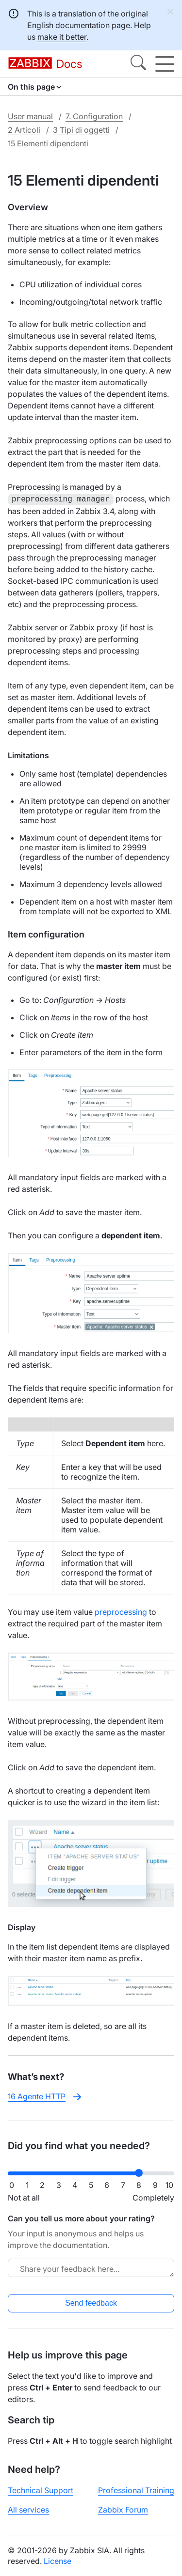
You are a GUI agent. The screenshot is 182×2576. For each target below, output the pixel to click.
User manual (30, 116)
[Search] (138, 64)
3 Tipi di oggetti (81, 130)
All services (28, 2509)
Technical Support (40, 2489)
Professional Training (136, 2489)
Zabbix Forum (123, 2509)
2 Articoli (24, 130)
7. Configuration (94, 116)
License (57, 2560)
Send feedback (91, 2302)
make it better (61, 37)
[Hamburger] (164, 64)
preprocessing (121, 1611)
